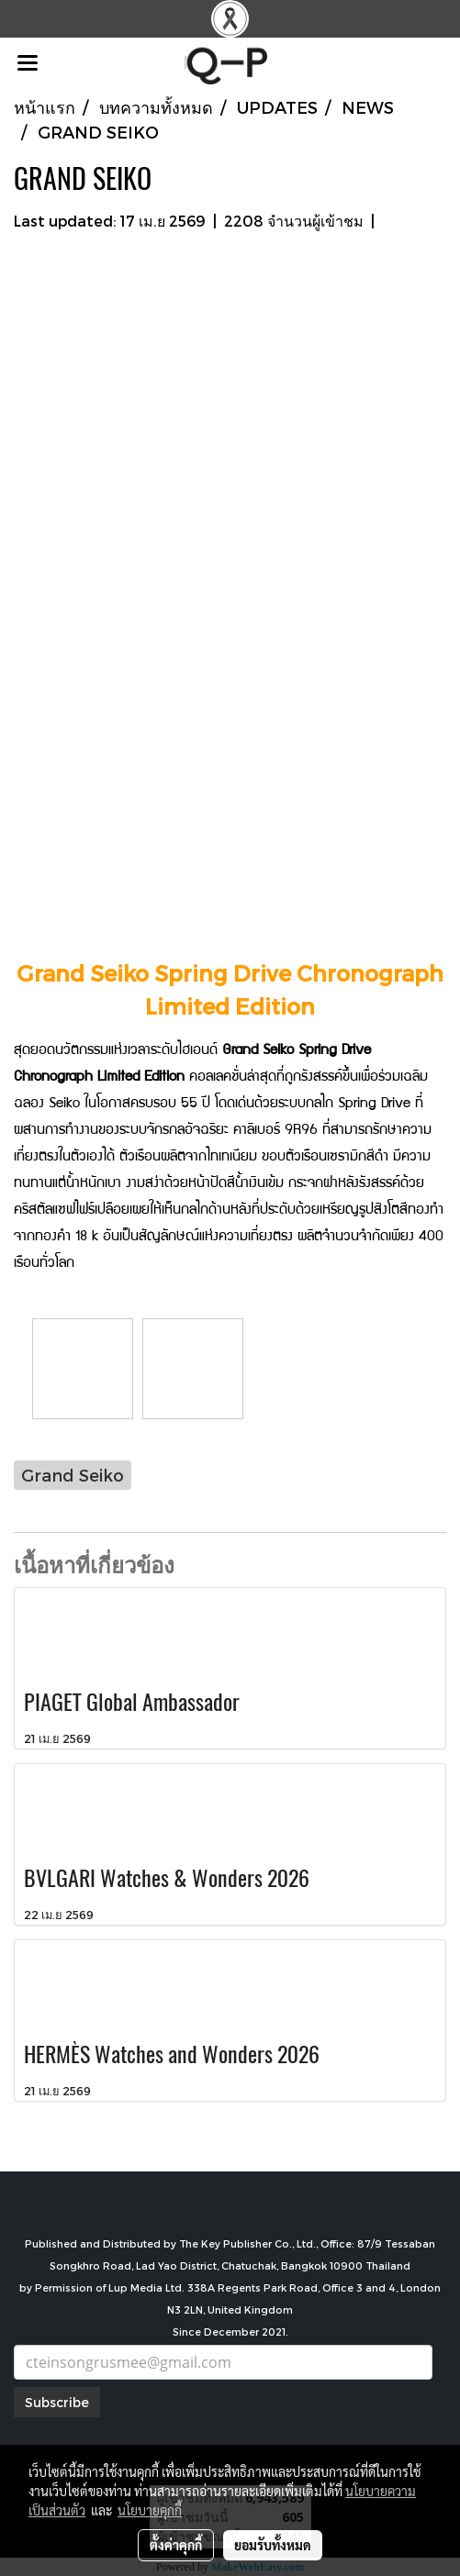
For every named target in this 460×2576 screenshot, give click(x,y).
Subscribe (57, 2402)
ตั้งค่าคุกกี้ (176, 2545)
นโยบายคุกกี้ (150, 2510)
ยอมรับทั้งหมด (272, 2545)
